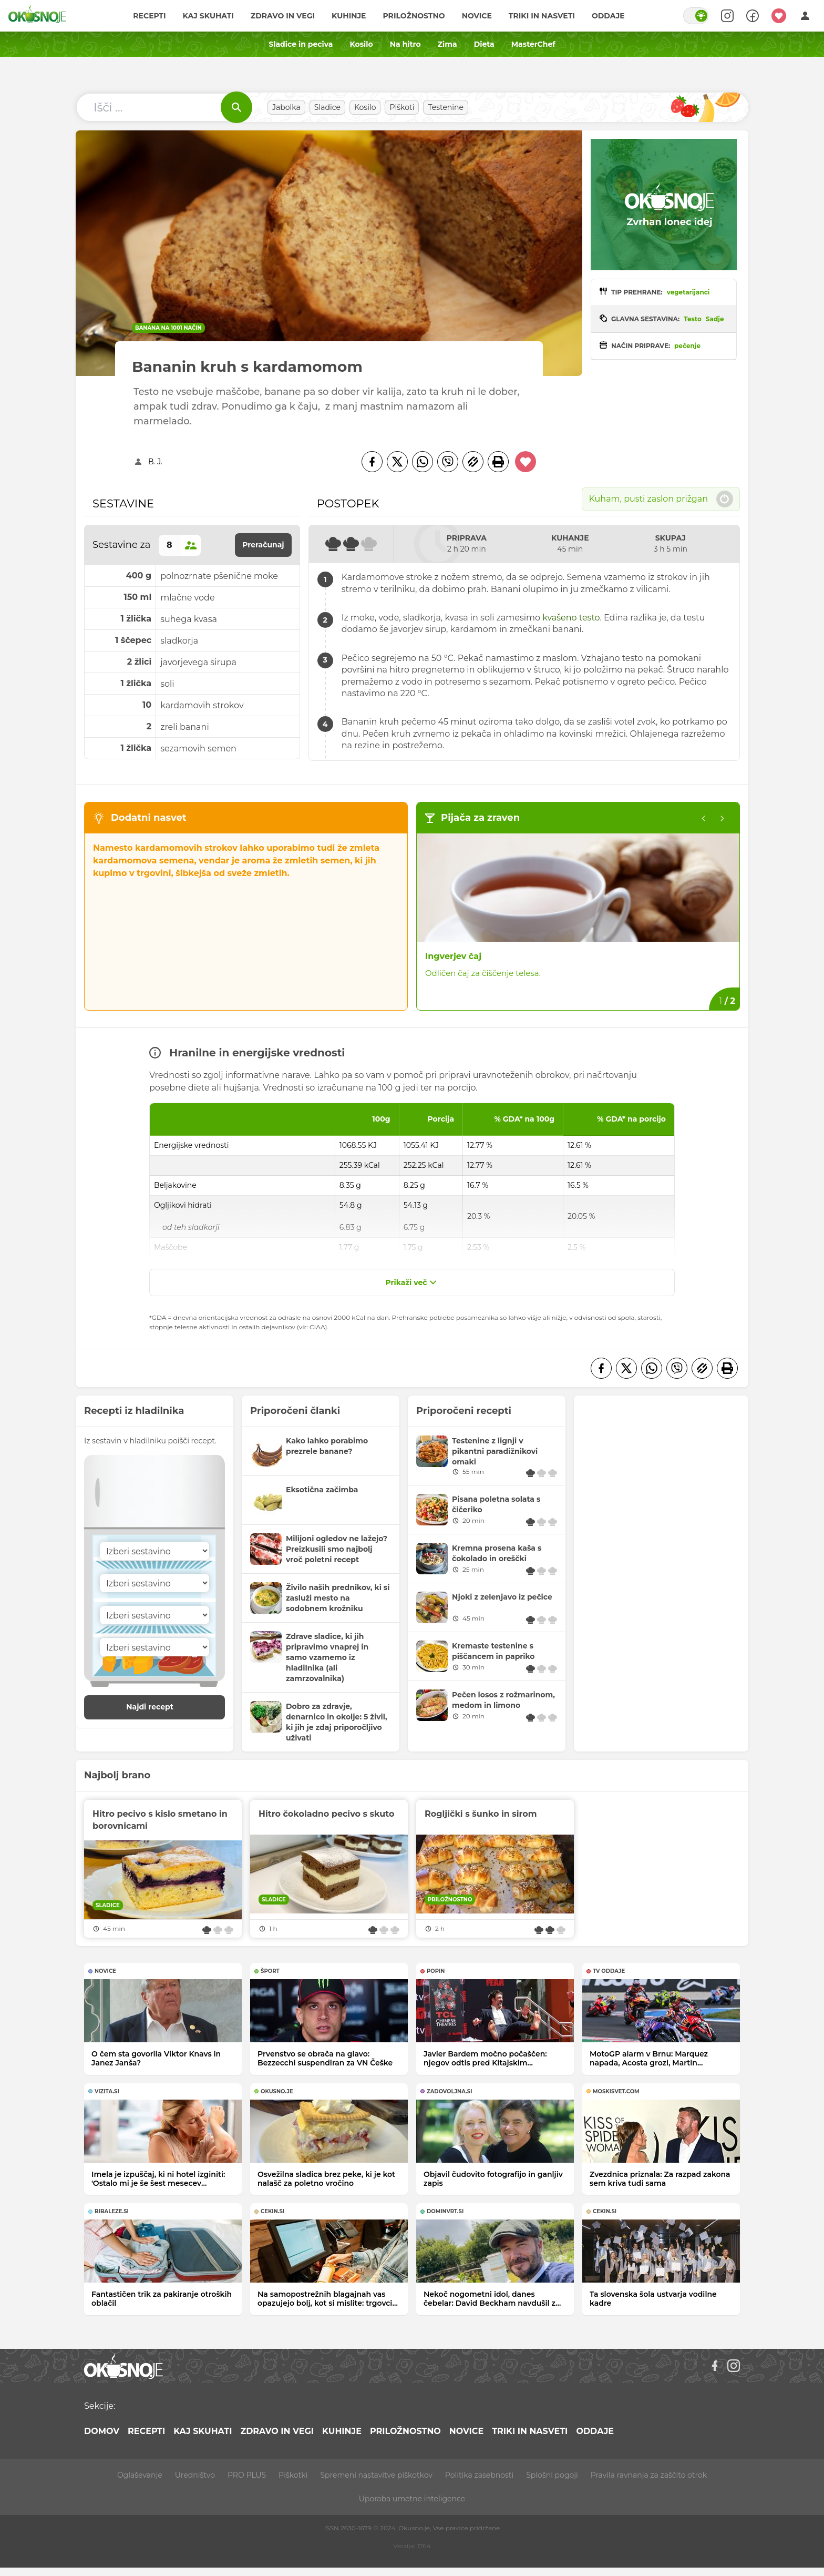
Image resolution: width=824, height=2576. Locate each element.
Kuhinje (349, 16)
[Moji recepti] (778, 15)
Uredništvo (195, 2475)
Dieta (484, 44)
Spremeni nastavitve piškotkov (376, 2475)
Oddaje (608, 16)
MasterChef (533, 44)
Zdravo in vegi (283, 16)
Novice (477, 16)
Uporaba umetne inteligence (412, 2498)
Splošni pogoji (552, 2475)
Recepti (149, 16)
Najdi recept (160, 1707)
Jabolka (286, 107)
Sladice (327, 107)
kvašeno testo (571, 618)
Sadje (715, 319)
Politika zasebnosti (479, 2475)
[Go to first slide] (722, 818)
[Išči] (236, 107)
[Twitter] (397, 461)
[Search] (727, 15)
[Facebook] (372, 461)
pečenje (687, 346)
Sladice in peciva (301, 44)
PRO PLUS (247, 2475)
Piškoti (401, 107)
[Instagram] (733, 2365)
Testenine (446, 107)
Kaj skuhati (207, 16)
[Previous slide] (703, 818)
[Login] (805, 16)
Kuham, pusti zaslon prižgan (661, 499)
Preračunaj (263, 544)
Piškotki (293, 2475)
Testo (693, 319)
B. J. (155, 461)
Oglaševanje (139, 2475)
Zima (447, 44)
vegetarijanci (688, 292)
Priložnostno (414, 16)
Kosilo (361, 44)
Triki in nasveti (542, 16)
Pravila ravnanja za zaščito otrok (649, 2475)
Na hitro (405, 44)
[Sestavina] (154, 1551)
